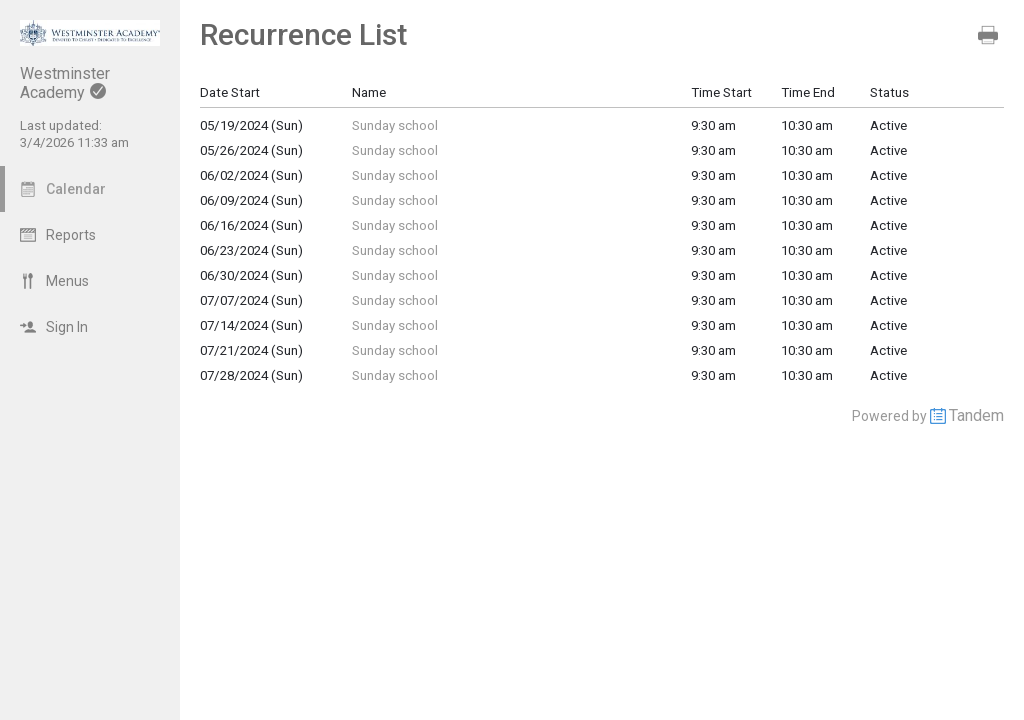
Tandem (976, 415)
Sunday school (395, 125)
